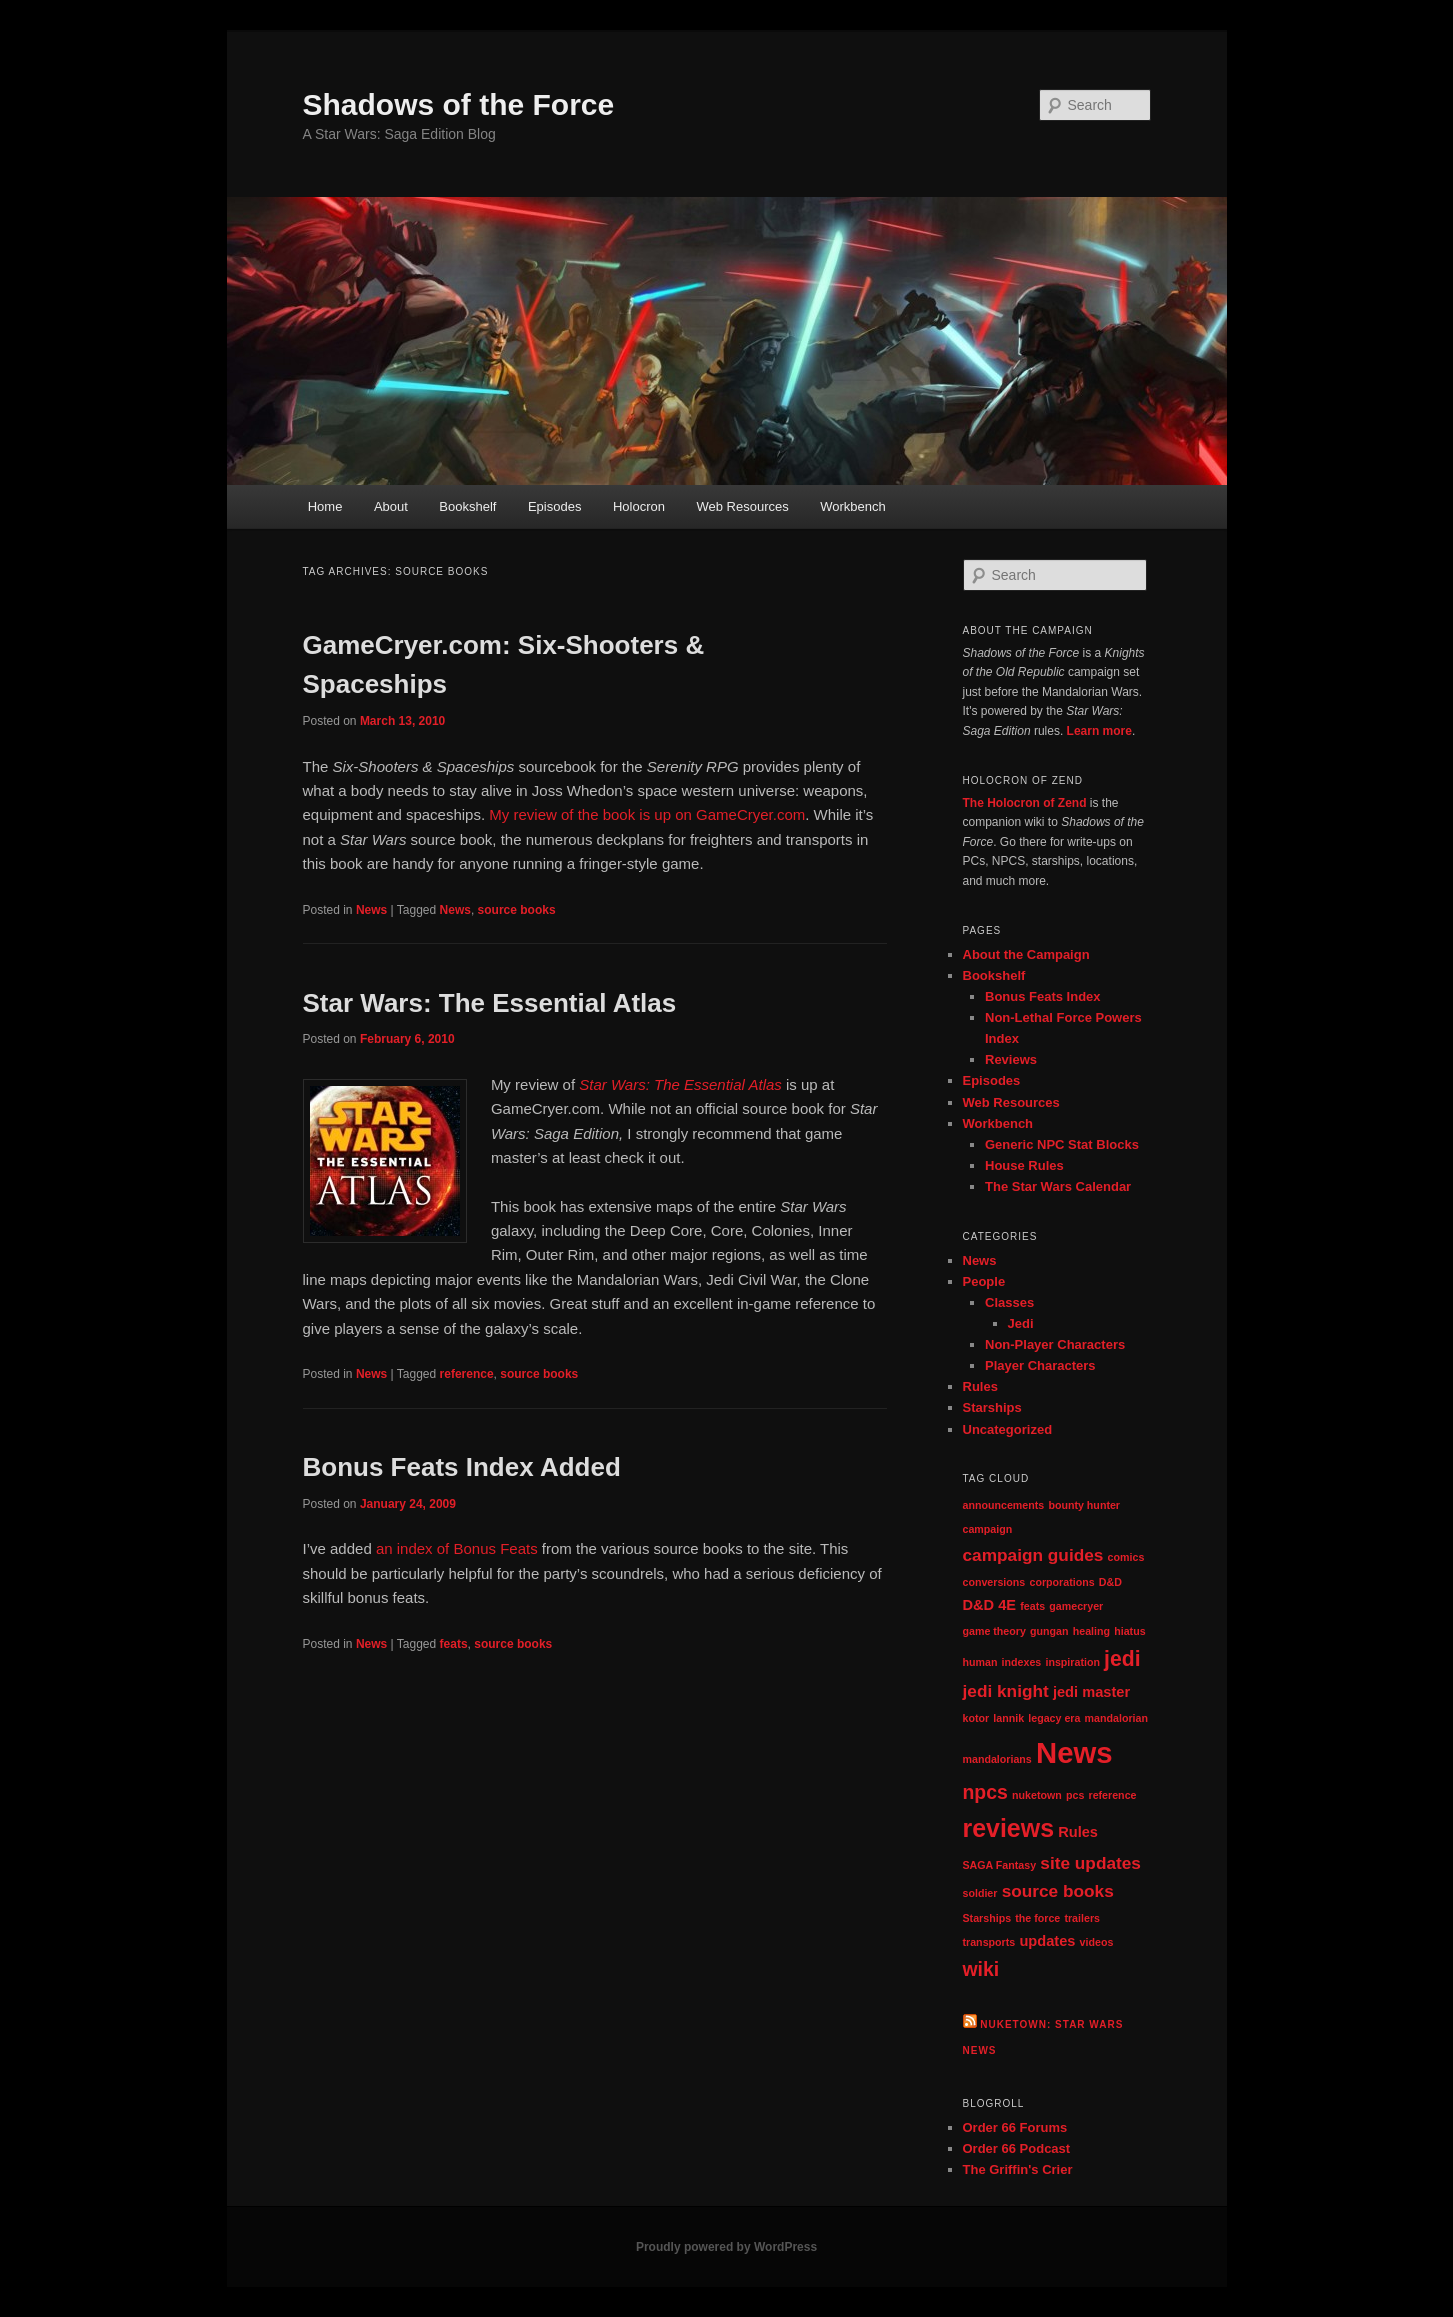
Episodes (554, 506)
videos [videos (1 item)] (1097, 1942)
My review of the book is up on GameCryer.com (647, 814)
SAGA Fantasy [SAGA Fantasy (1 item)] (1000, 1865)
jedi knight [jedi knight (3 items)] (1006, 1691)
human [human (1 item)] (980, 1662)
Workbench (853, 506)
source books (517, 910)
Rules (980, 1386)
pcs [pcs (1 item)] (1075, 1795)
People (984, 1281)
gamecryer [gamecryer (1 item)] (1076, 1606)
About (391, 506)
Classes (1009, 1302)
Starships (992, 1407)
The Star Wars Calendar (1058, 1186)
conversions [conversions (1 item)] (994, 1582)
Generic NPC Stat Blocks (1062, 1144)
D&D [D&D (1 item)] (1110, 1582)
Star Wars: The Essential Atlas (490, 1003)
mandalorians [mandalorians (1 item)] (997, 1759)
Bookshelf (467, 506)
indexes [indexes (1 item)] (1022, 1662)
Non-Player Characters (1055, 1344)
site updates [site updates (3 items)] (1090, 1863)
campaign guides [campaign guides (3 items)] (1033, 1555)
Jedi (1021, 1323)
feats (454, 1644)
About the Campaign (1026, 954)
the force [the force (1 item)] (1037, 1918)
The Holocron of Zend (1025, 803)
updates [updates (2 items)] (1047, 1941)
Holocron (639, 506)
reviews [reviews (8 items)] (1009, 1828)
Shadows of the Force (459, 104)
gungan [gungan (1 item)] (1049, 1631)
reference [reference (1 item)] (1113, 1795)
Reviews (1011, 1059)
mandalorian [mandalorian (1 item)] (1116, 1718)
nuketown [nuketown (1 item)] (1037, 1795)
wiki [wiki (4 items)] (981, 1969)
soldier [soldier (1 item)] (980, 1893)
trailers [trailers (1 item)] (1082, 1918)
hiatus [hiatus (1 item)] (1129, 1631)
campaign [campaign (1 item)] (988, 1529)
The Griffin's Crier (1018, 2169)
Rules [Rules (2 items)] (1078, 1832)
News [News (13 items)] (1074, 1752)
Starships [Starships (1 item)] (987, 1918)
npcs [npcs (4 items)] (985, 1792)
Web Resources (742, 506)
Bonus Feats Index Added (462, 1467)
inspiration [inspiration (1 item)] (1072, 1662)
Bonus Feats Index (1043, 996)
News (371, 910)
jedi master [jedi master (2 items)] (1091, 1692)
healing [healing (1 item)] (1091, 1631)
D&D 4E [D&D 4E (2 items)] (990, 1605)
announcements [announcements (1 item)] (1004, 1505)
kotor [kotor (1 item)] (976, 1718)
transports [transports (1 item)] (989, 1942)
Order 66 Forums (1015, 2127)
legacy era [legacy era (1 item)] (1054, 1718)
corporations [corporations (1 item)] (1061, 1582)
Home (325, 506)
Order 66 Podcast (1017, 2148)
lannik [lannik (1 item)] (1008, 1718)
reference (467, 1374)
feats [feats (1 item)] (1032, 1606)
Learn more (1099, 731)
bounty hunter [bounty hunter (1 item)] (1084, 1505)
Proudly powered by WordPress (726, 2247)
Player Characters (1040, 1365)
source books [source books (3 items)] (1058, 1891)
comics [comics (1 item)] (1126, 1557)
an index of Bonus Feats (457, 1548)
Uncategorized (1008, 1429)
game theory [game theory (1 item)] (994, 1631)
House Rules (1024, 1165)
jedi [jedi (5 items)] (1122, 1658)
